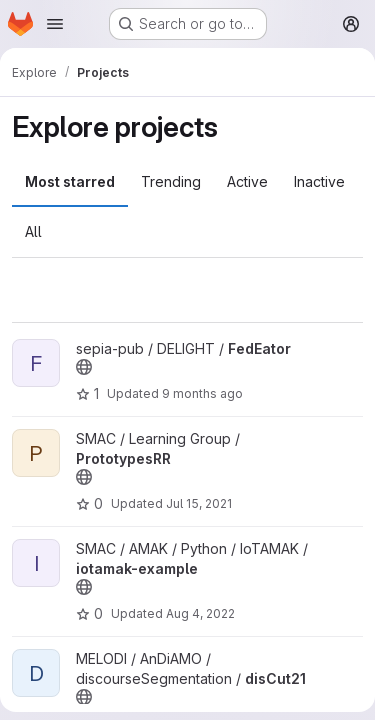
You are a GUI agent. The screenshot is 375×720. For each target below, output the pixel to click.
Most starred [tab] (70, 181)
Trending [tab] (171, 181)
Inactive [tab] (319, 181)
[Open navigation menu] (55, 24)
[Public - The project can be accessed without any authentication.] (84, 367)
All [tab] (33, 231)
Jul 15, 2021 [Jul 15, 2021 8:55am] (199, 503)
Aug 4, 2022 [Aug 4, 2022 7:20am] (200, 613)
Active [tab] (247, 181)
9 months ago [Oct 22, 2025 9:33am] (202, 393)
